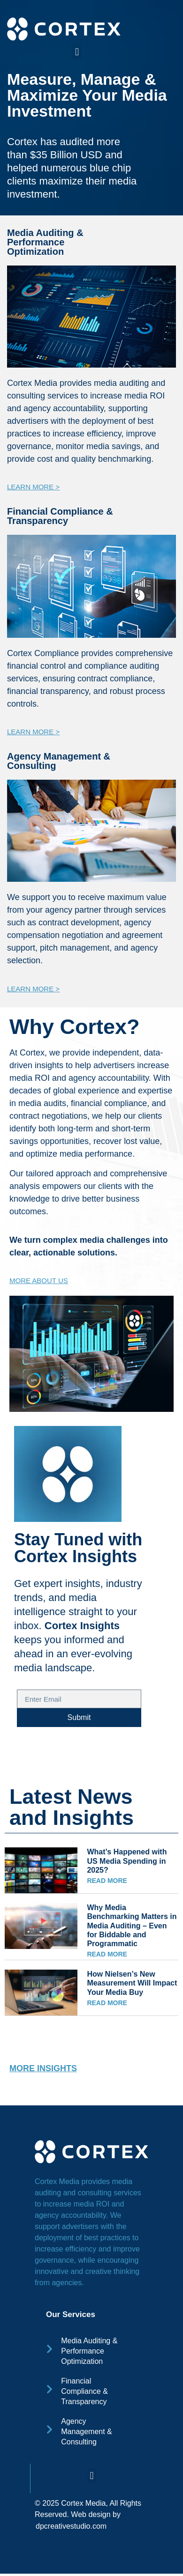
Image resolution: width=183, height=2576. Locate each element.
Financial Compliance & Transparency (60, 516)
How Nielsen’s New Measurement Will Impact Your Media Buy (132, 1983)
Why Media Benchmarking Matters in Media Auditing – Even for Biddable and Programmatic (131, 1926)
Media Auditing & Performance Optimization (45, 242)
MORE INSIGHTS (43, 2068)
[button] (76, 51)
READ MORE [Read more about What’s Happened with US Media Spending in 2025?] (107, 1880)
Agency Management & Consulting (58, 761)
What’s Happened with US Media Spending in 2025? (127, 1861)
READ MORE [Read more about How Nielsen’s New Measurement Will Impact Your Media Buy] (107, 2003)
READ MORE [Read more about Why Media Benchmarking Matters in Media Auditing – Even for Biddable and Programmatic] (107, 1954)
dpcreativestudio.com (71, 2526)
